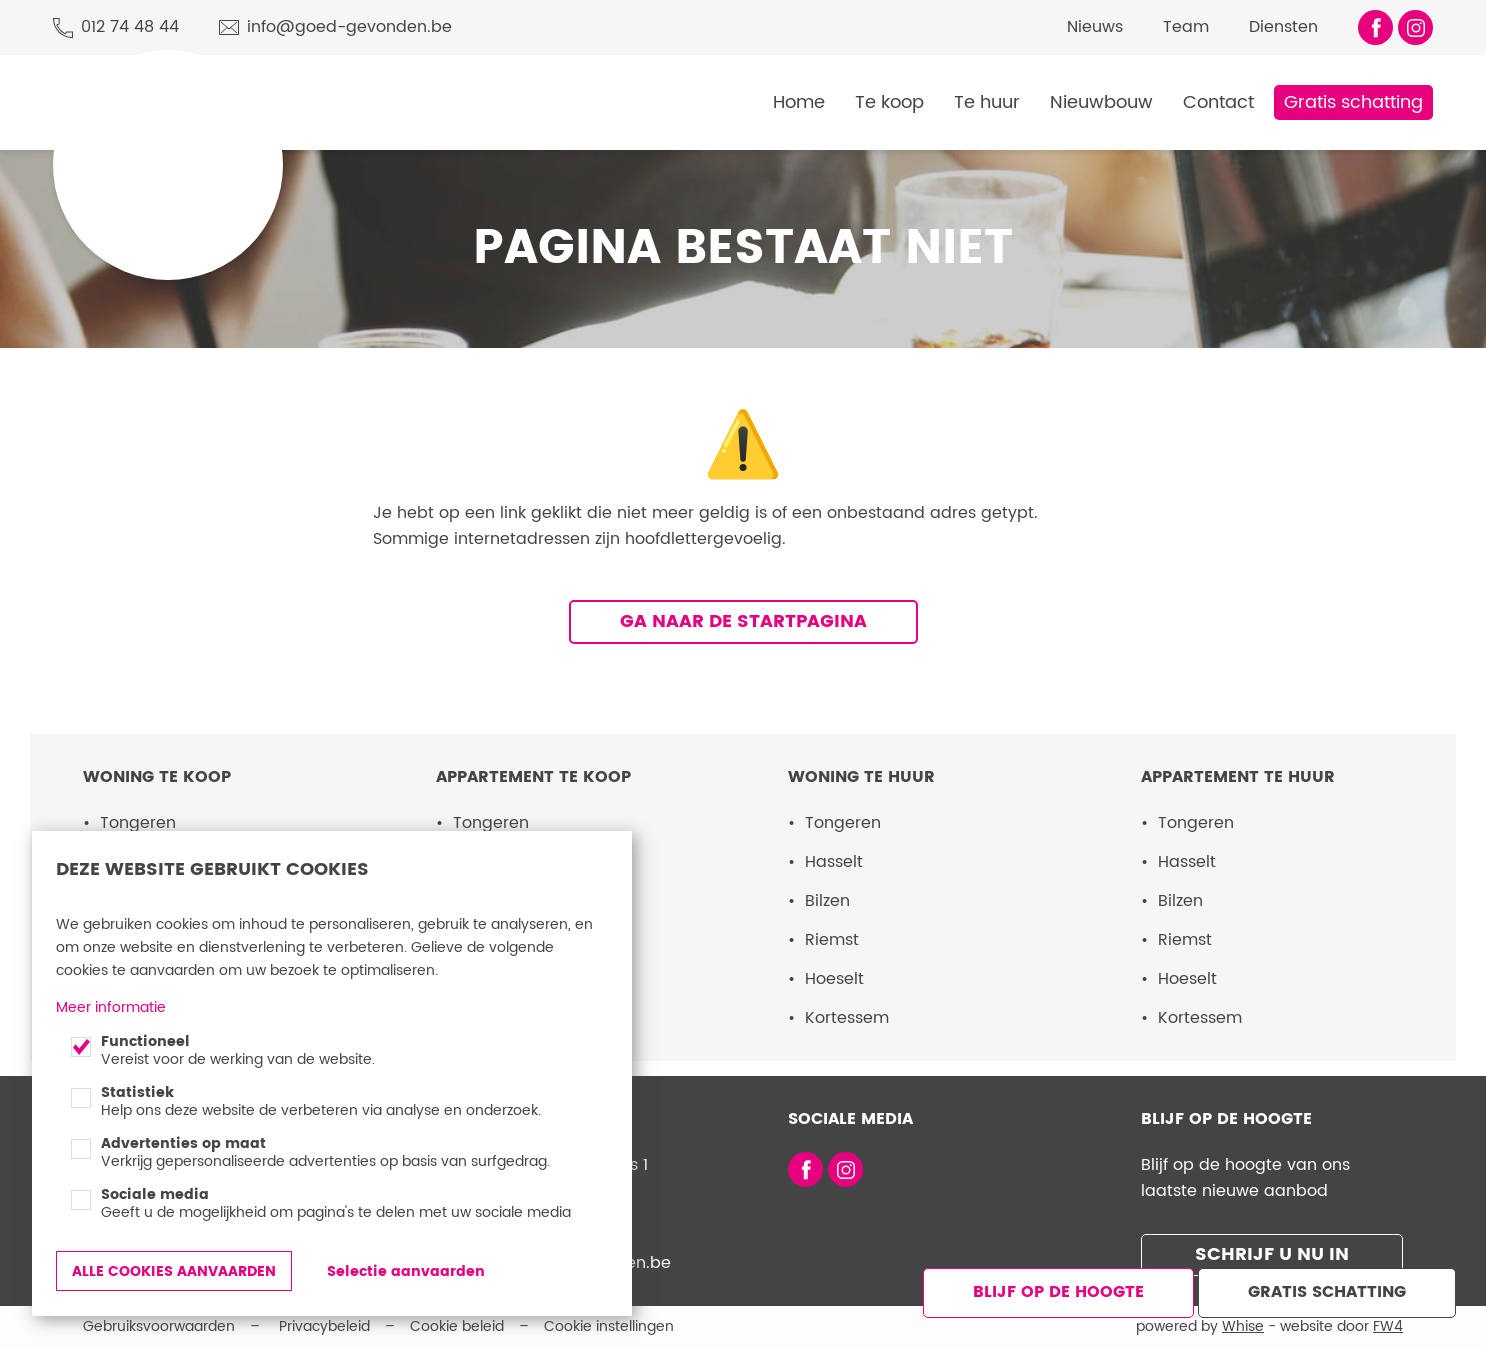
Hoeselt (834, 979)
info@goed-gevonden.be (349, 27)
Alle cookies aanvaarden (174, 1271)
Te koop (889, 102)
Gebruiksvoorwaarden (159, 1326)
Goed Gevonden (134, 78)
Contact (1218, 102)
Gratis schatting (1353, 102)
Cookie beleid (457, 1326)
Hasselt (834, 862)
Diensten (1283, 27)
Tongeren (138, 823)
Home (799, 102)
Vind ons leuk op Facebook (1375, 27)
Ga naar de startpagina (743, 621)
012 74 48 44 (130, 27)
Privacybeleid (324, 1326)
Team (1186, 27)
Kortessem (847, 1018)
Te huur (987, 102)
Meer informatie (111, 1007)
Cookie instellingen (609, 1326)
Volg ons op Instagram (1415, 27)
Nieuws (1095, 27)
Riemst (832, 940)
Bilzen (827, 901)
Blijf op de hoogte (1058, 1292)
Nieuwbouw (1101, 102)
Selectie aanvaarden (406, 1271)
